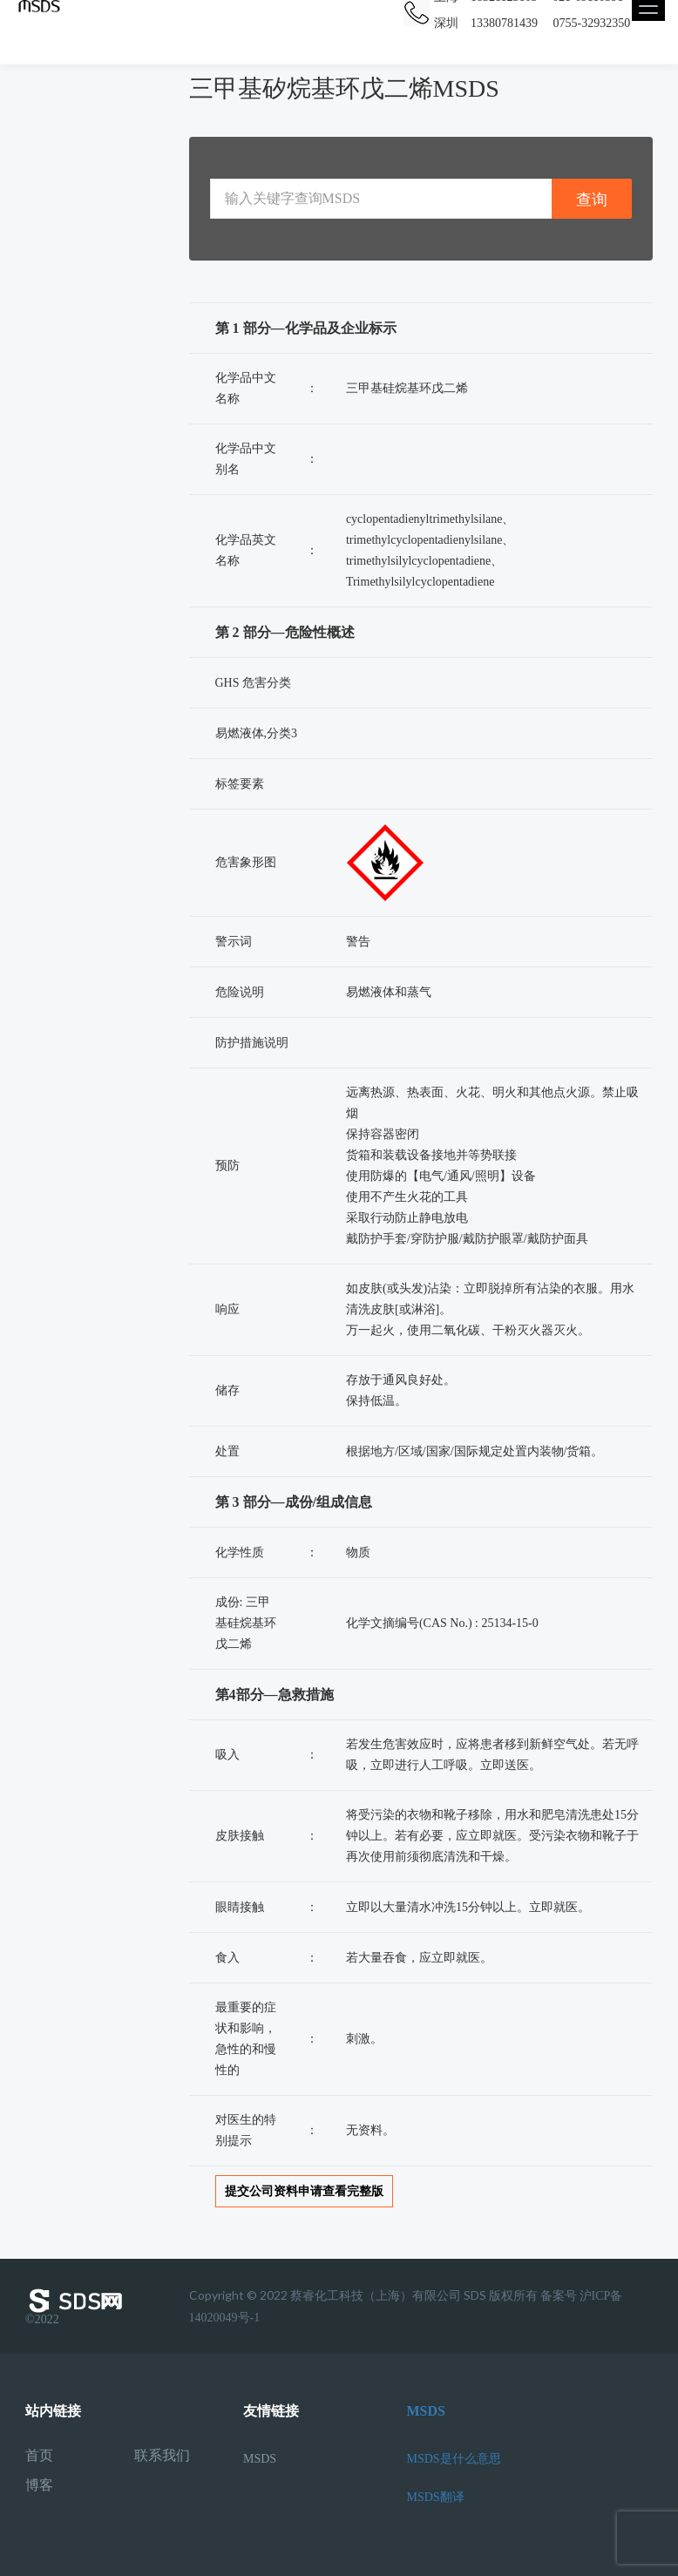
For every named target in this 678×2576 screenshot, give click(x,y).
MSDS (259, 2458)
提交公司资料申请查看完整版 (304, 2191)
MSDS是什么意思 (454, 2458)
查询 (591, 199)
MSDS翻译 (435, 2497)
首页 (39, 2456)
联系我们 (162, 2456)
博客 (39, 2485)
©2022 (77, 2307)
